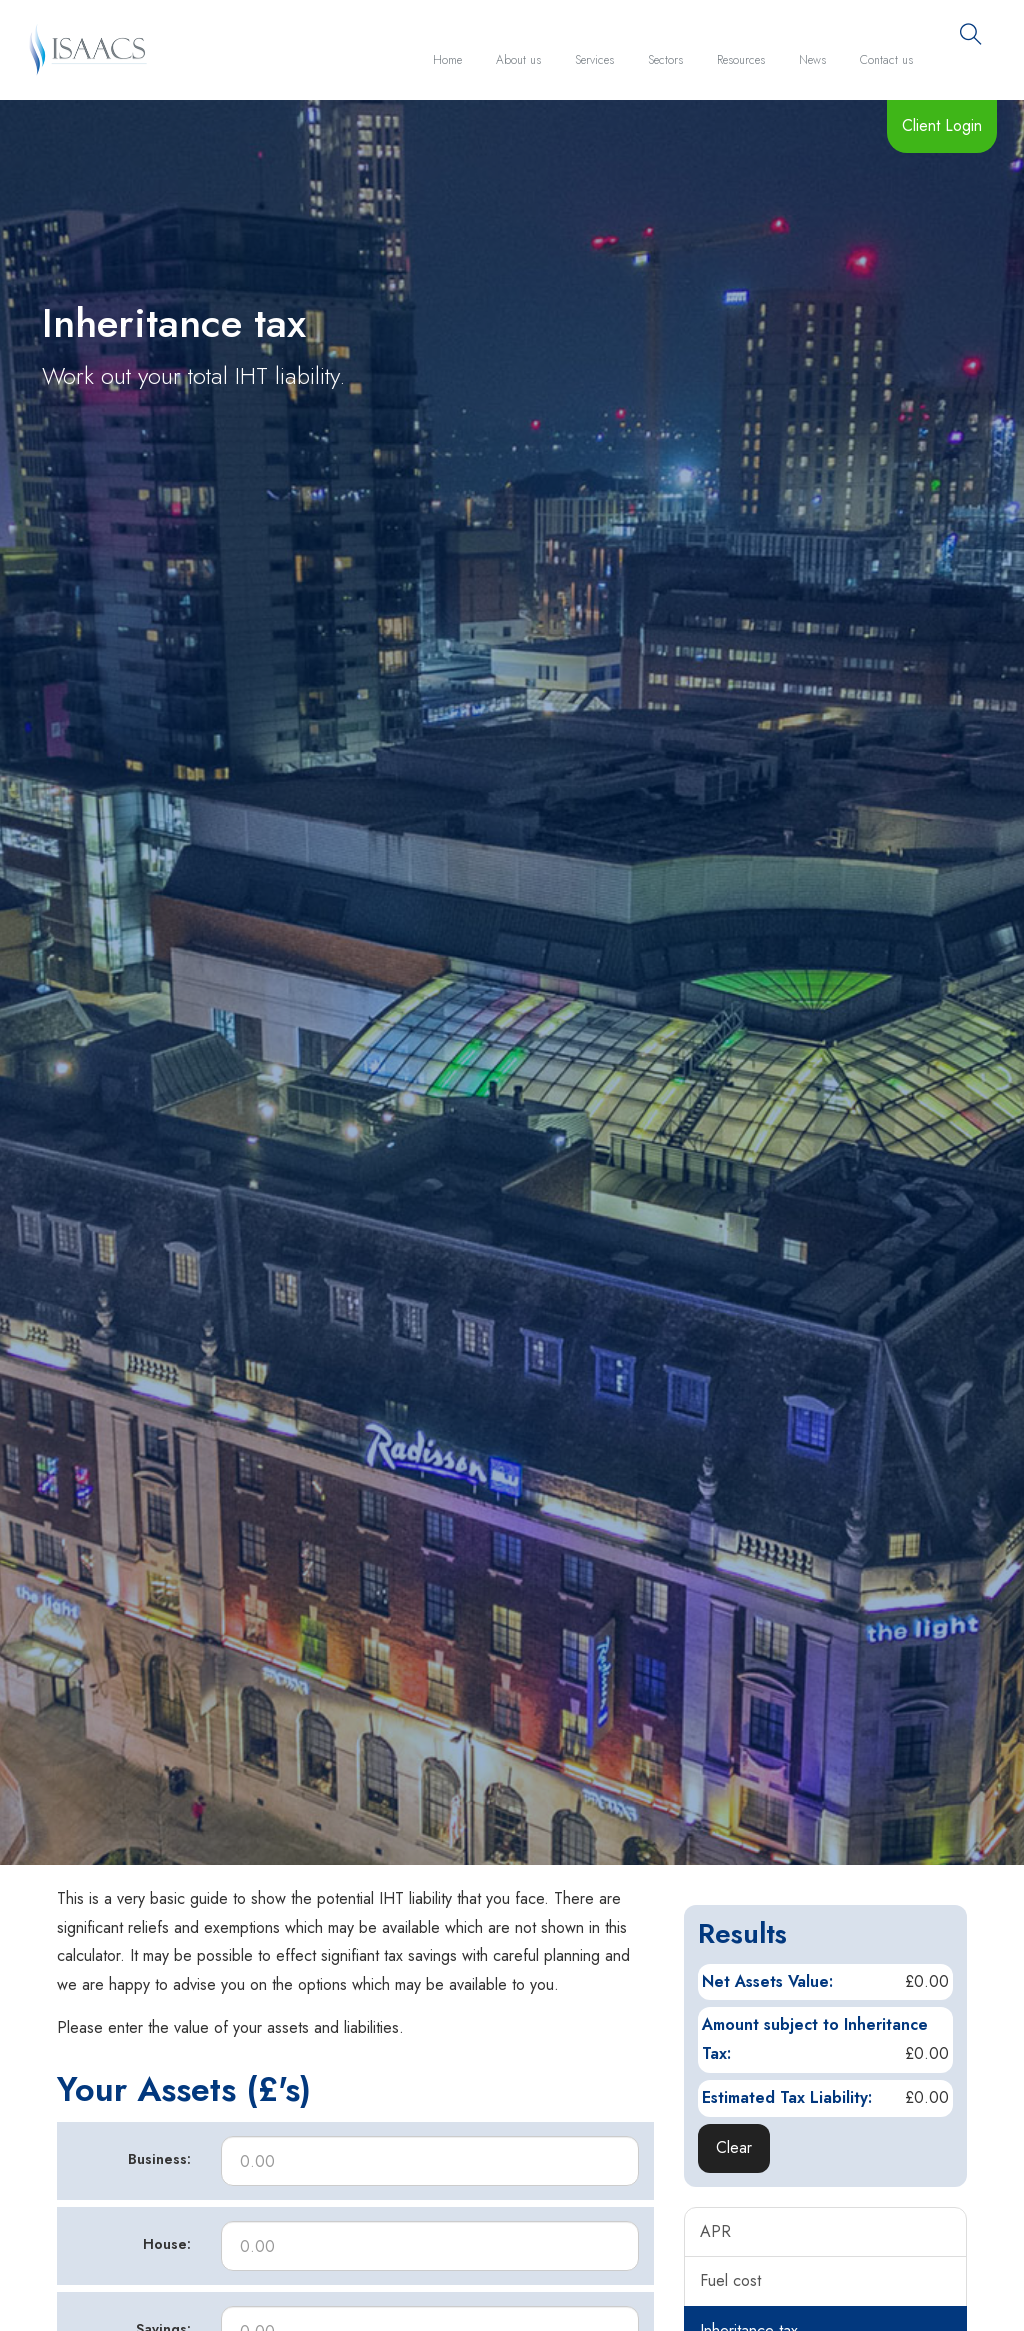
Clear (734, 2147)
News (812, 60)
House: (167, 2244)
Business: (159, 2159)
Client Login (942, 125)
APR (715, 2231)
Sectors (665, 60)
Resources (741, 60)
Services (594, 60)
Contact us (886, 60)
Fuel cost (730, 2280)
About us (518, 60)
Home (447, 60)
